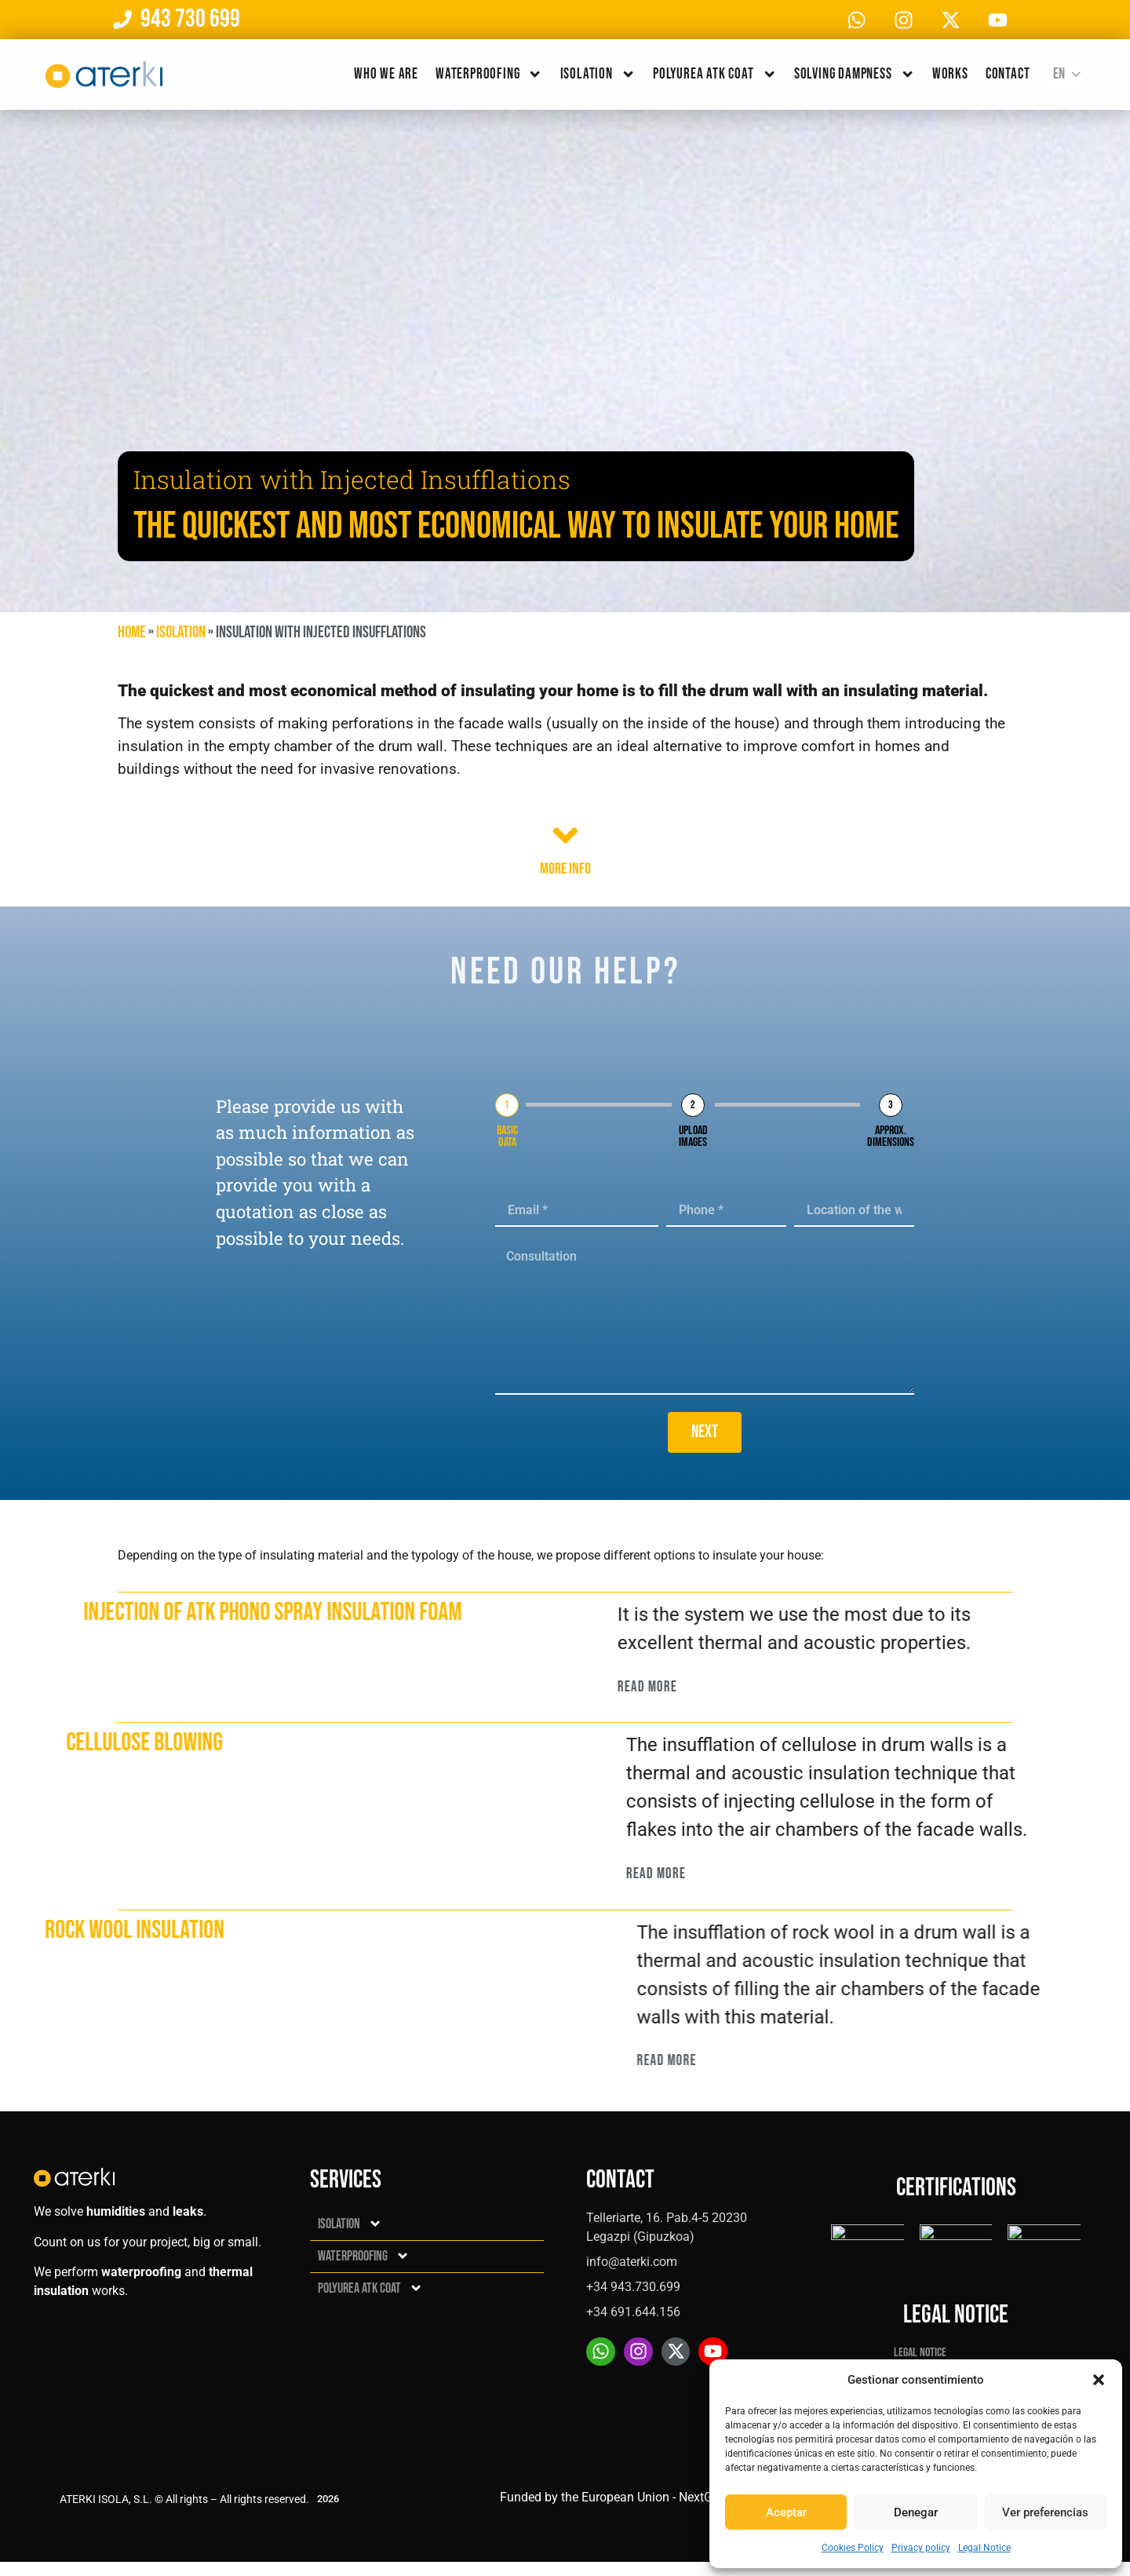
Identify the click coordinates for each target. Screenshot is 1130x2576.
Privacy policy (920, 2547)
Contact (1008, 74)
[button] (1098, 2380)
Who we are (386, 74)
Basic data (507, 1137)
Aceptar (786, 2512)
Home (132, 632)
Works (950, 74)
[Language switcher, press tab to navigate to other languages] (1064, 75)
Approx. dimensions (890, 1137)
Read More (704, 1687)
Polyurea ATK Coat (715, 74)
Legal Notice (984, 2547)
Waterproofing (489, 74)
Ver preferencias (1045, 2512)
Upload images (693, 1137)
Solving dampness (854, 74)
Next (704, 1432)
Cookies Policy (853, 2547)
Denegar (916, 2512)
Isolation (598, 74)
